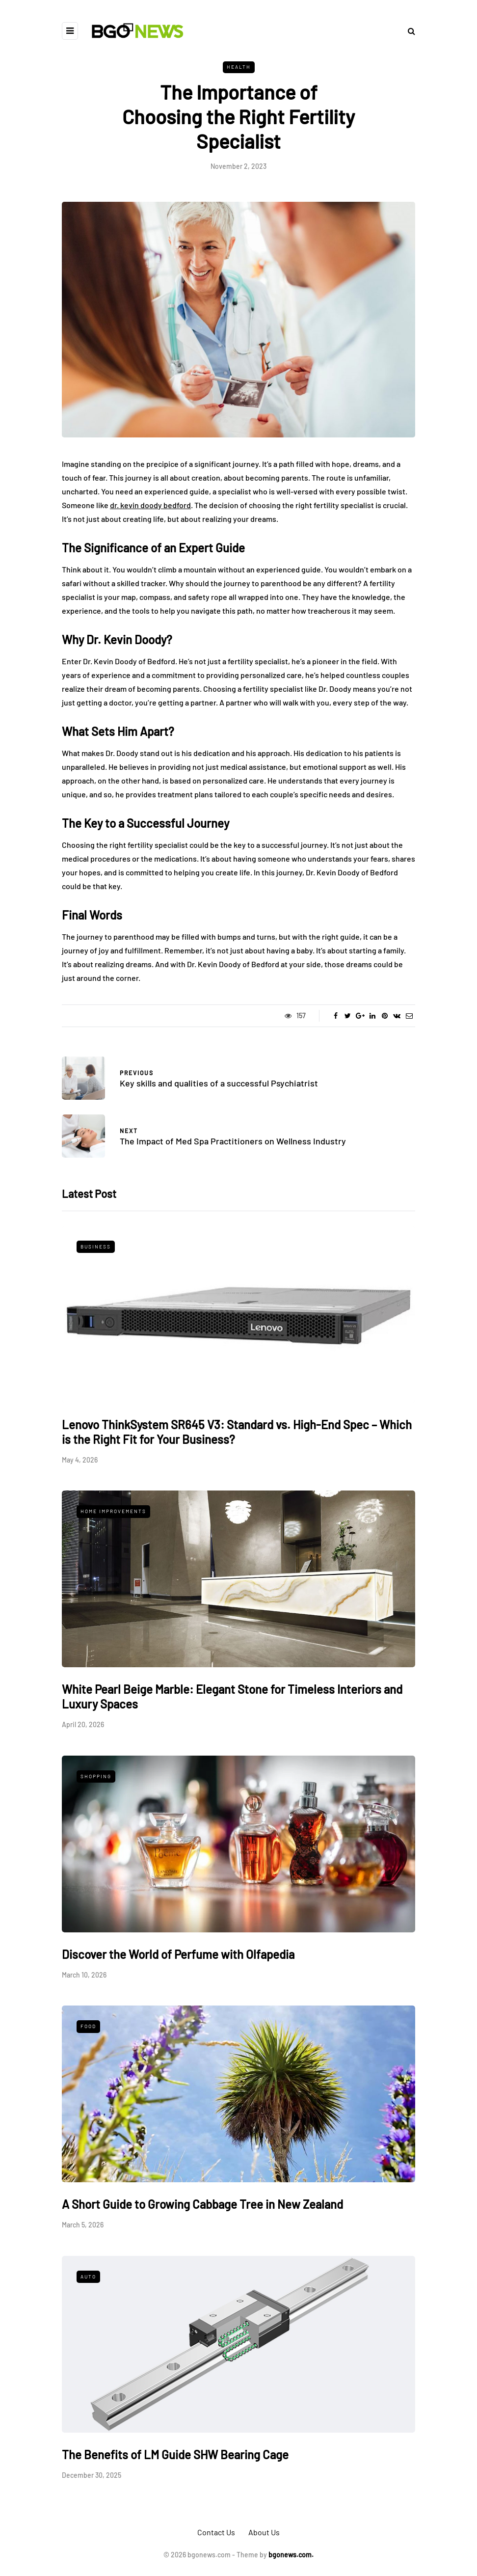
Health (239, 67)
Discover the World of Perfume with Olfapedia (178, 1954)
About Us (264, 2532)
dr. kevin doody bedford (150, 505)
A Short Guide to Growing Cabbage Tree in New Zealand (202, 2204)
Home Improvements (113, 1511)
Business (95, 1246)
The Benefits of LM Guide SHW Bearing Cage (175, 2454)
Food (88, 2026)
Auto (88, 2276)
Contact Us (216, 2532)
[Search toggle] (407, 30)
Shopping (95, 1776)
